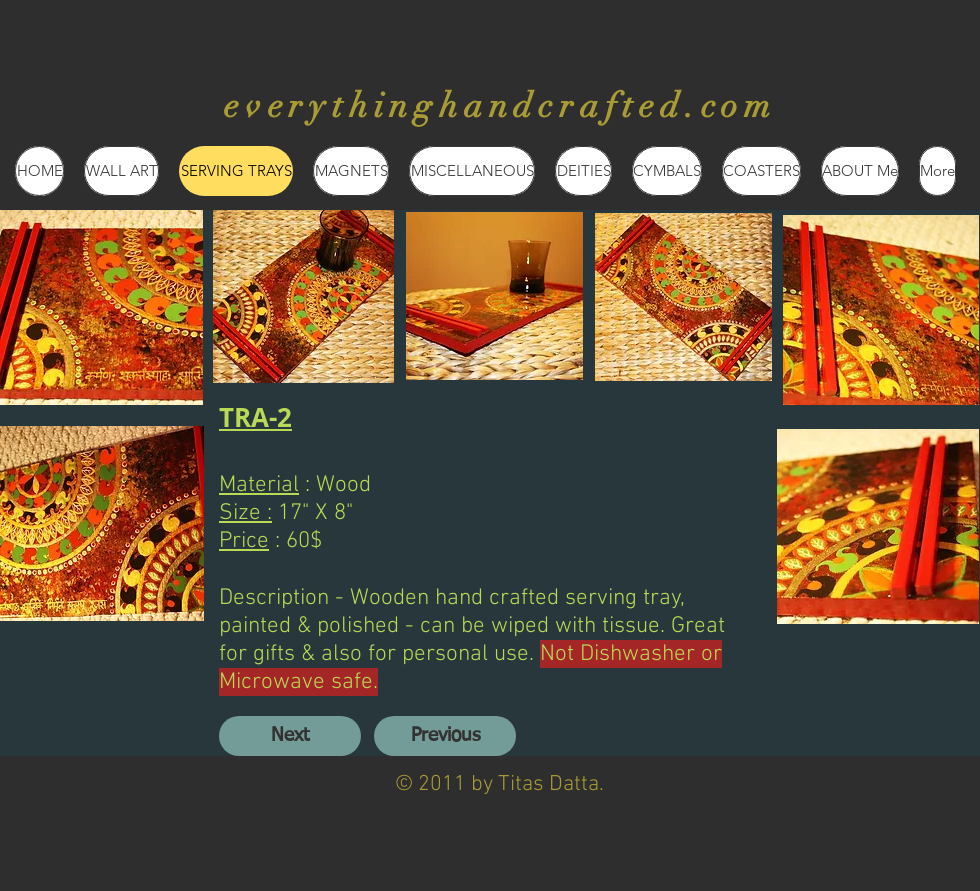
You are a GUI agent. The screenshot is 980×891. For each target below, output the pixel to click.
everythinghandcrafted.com (500, 106)
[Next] (290, 736)
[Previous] (445, 736)
